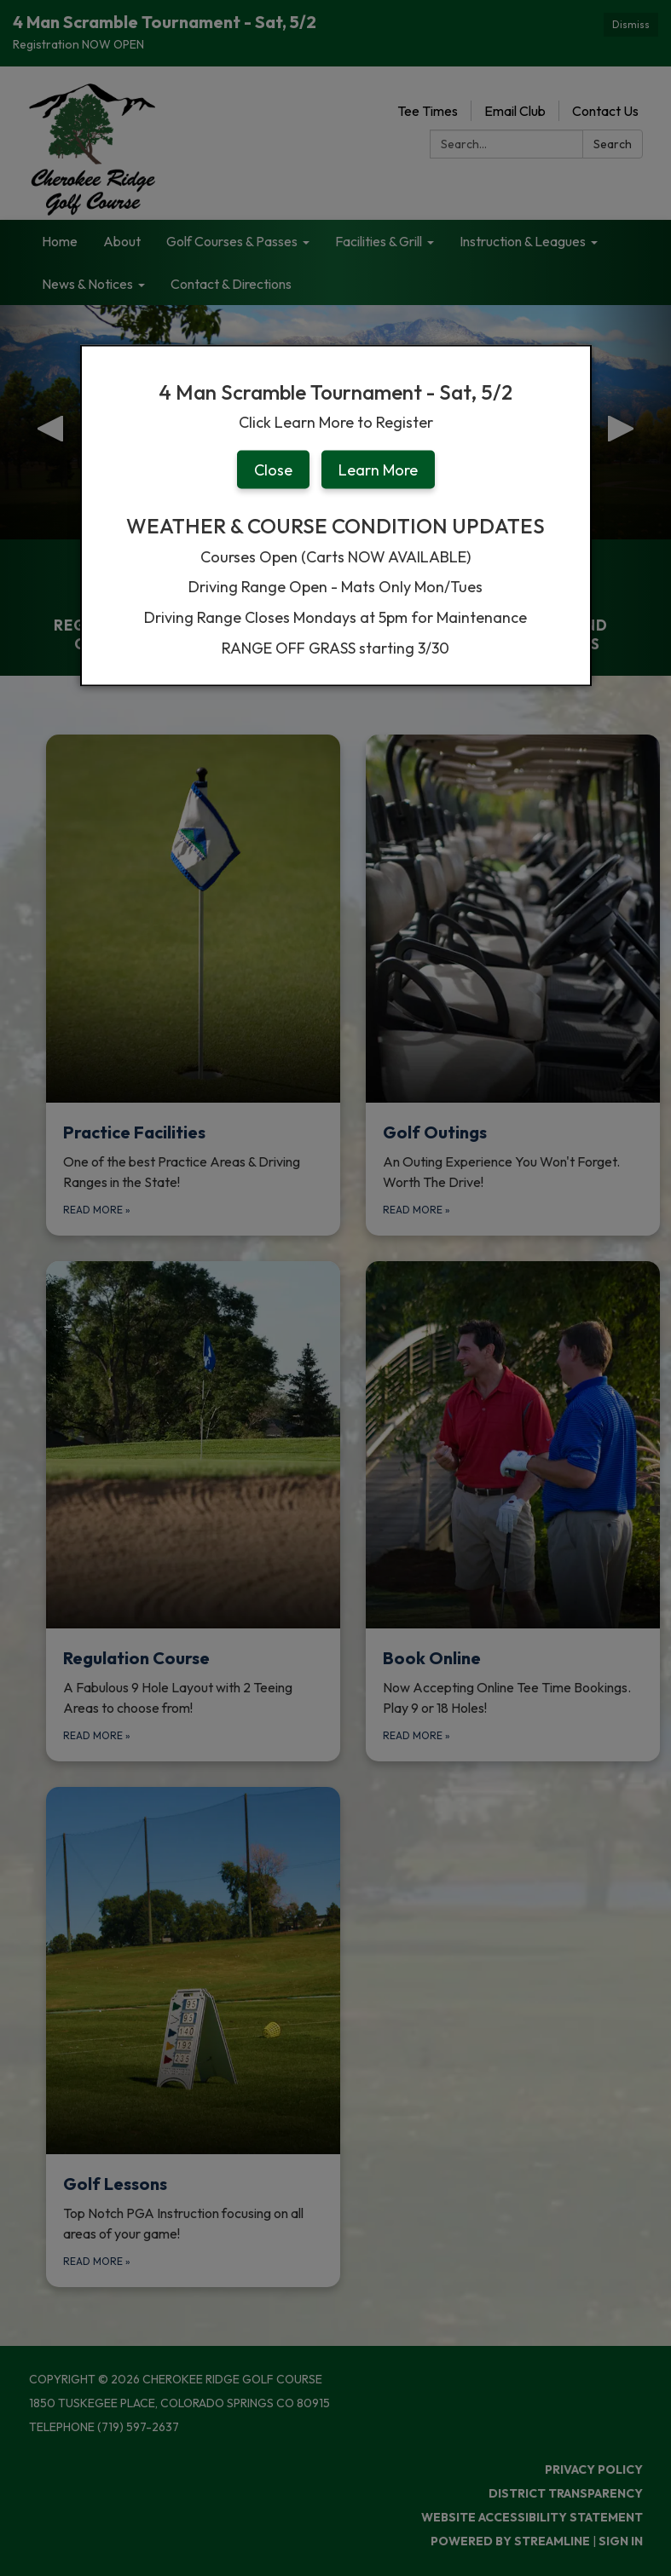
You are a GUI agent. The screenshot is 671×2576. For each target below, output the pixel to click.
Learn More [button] (378, 469)
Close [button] (273, 469)
